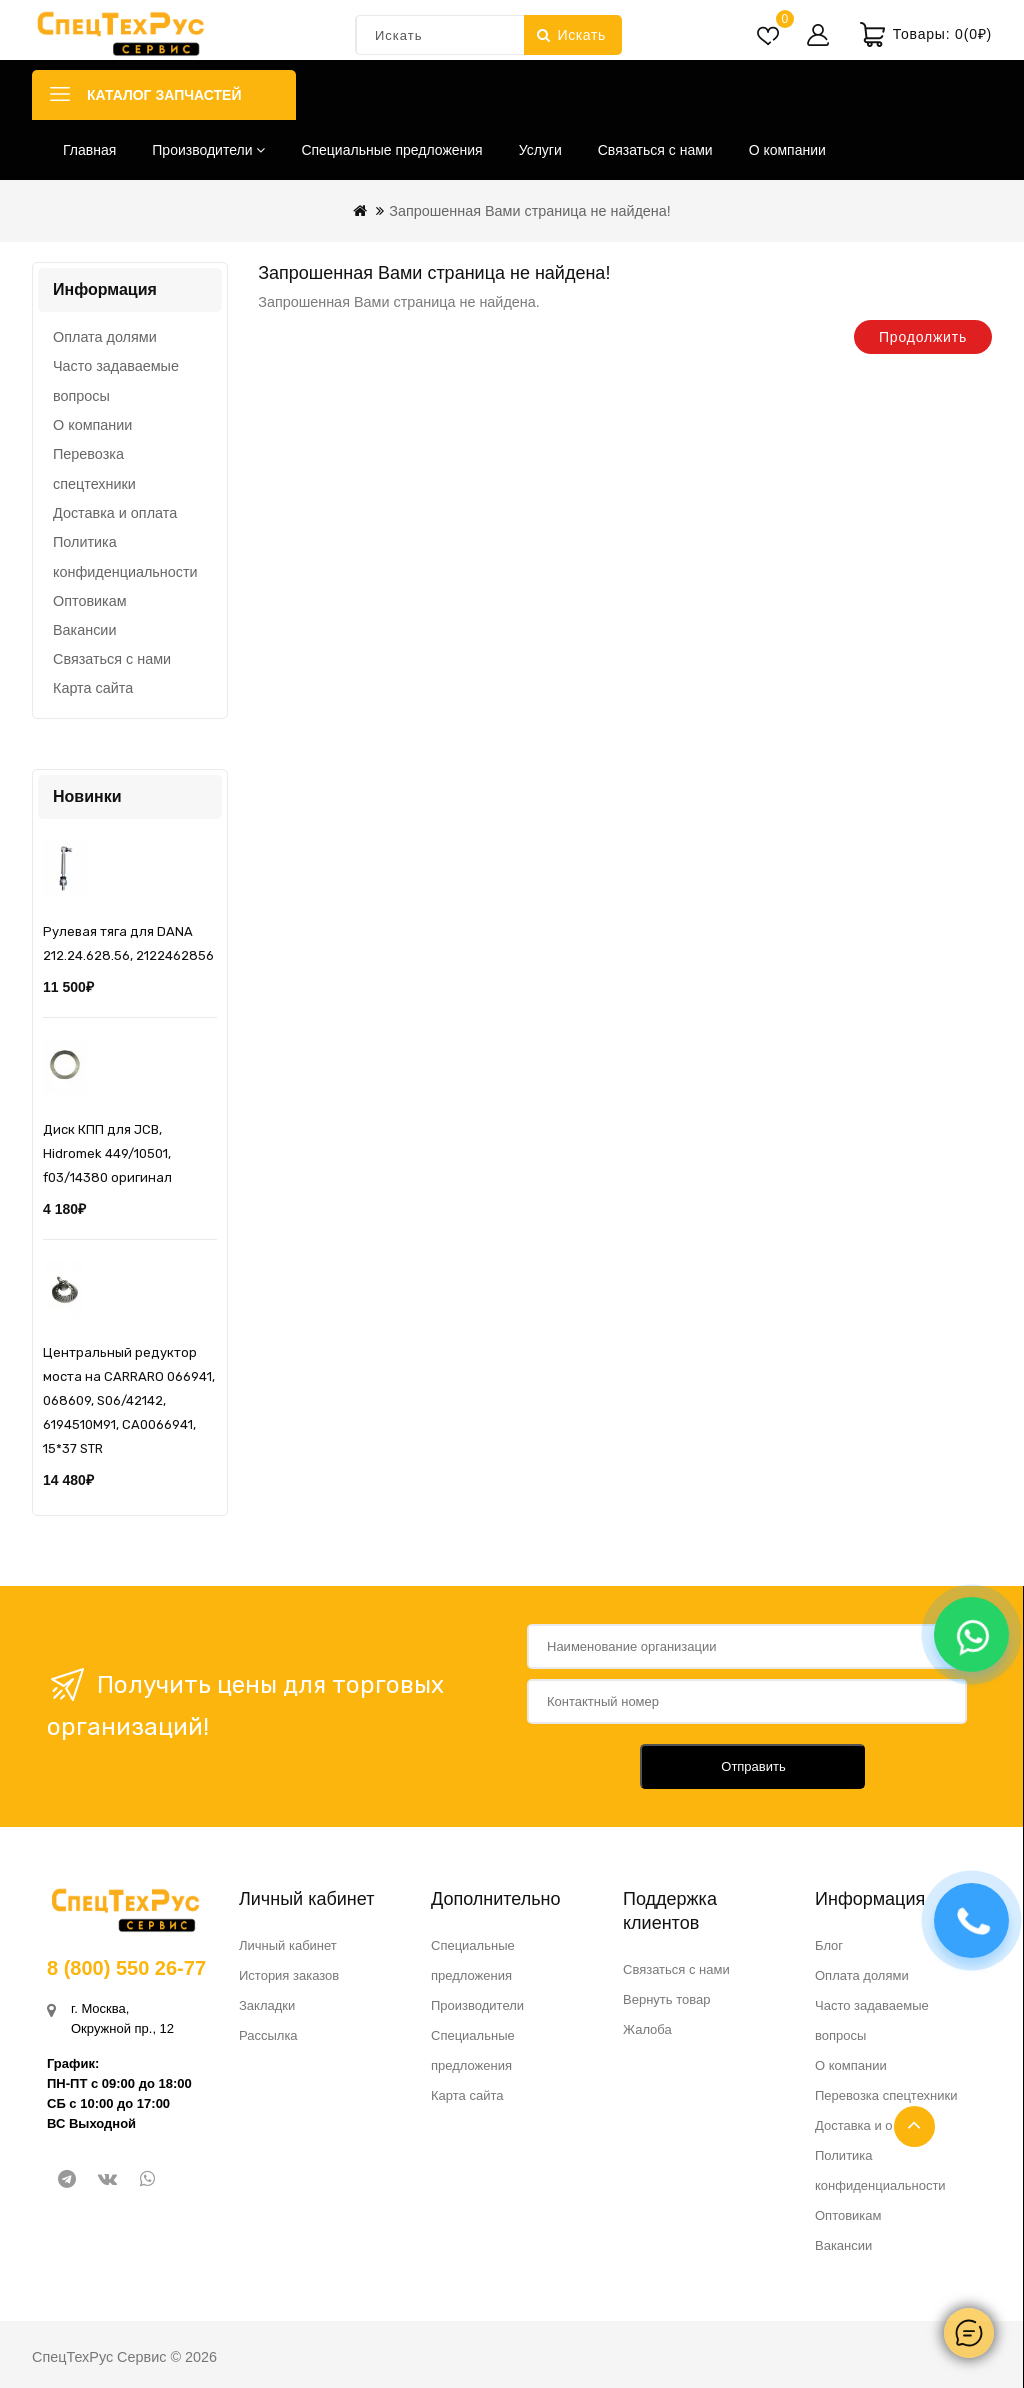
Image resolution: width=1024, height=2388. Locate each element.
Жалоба (647, 2029)
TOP (914, 2126)
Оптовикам (90, 601)
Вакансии (84, 630)
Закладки (267, 2005)
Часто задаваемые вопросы (116, 381)
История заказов (289, 1975)
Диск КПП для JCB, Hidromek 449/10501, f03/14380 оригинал (107, 1153)
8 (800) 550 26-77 (126, 1968)
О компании (787, 150)
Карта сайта (93, 688)
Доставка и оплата (115, 513)
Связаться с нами (655, 150)
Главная (89, 150)
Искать (571, 35)
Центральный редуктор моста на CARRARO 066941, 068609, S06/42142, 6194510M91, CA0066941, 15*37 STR (129, 1400)
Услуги (540, 150)
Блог (829, 1945)
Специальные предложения (391, 150)
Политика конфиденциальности (125, 557)
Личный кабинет (288, 1945)
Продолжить (923, 337)
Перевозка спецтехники (94, 469)
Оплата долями (105, 337)
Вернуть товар (666, 1999)
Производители (208, 150)
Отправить (753, 1766)
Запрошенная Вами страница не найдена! (530, 211)
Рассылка (268, 2035)
